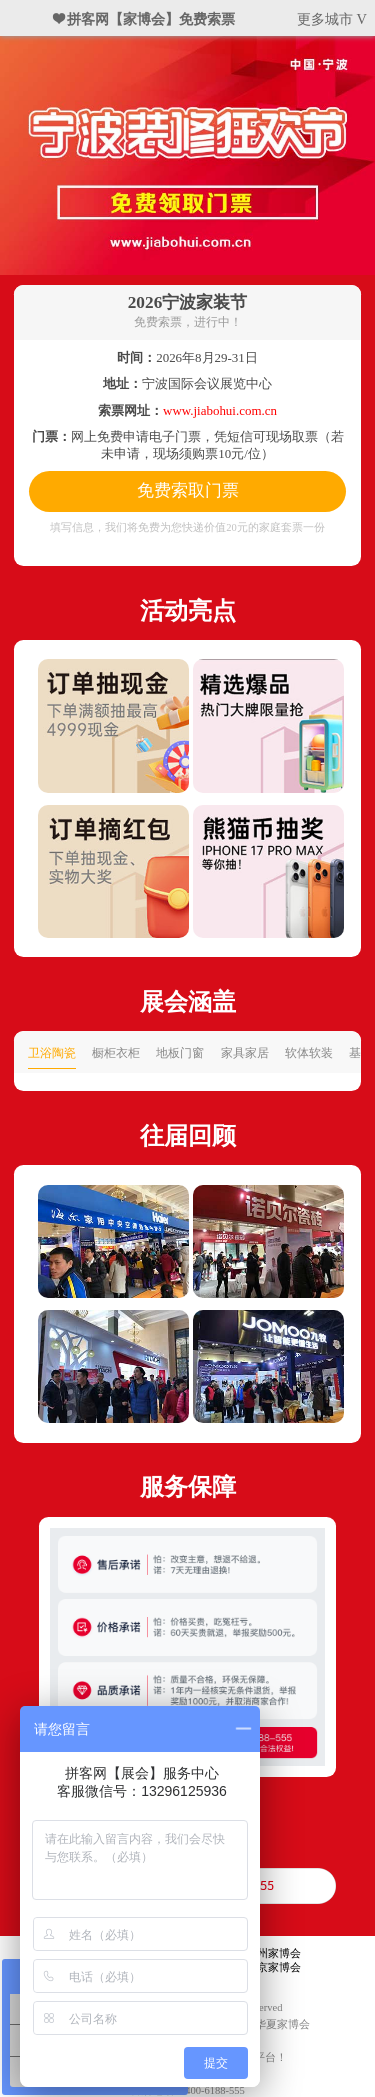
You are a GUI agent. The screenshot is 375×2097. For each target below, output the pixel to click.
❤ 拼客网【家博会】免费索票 (145, 19)
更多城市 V (332, 19)
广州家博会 (273, 1953)
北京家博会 (273, 1967)
